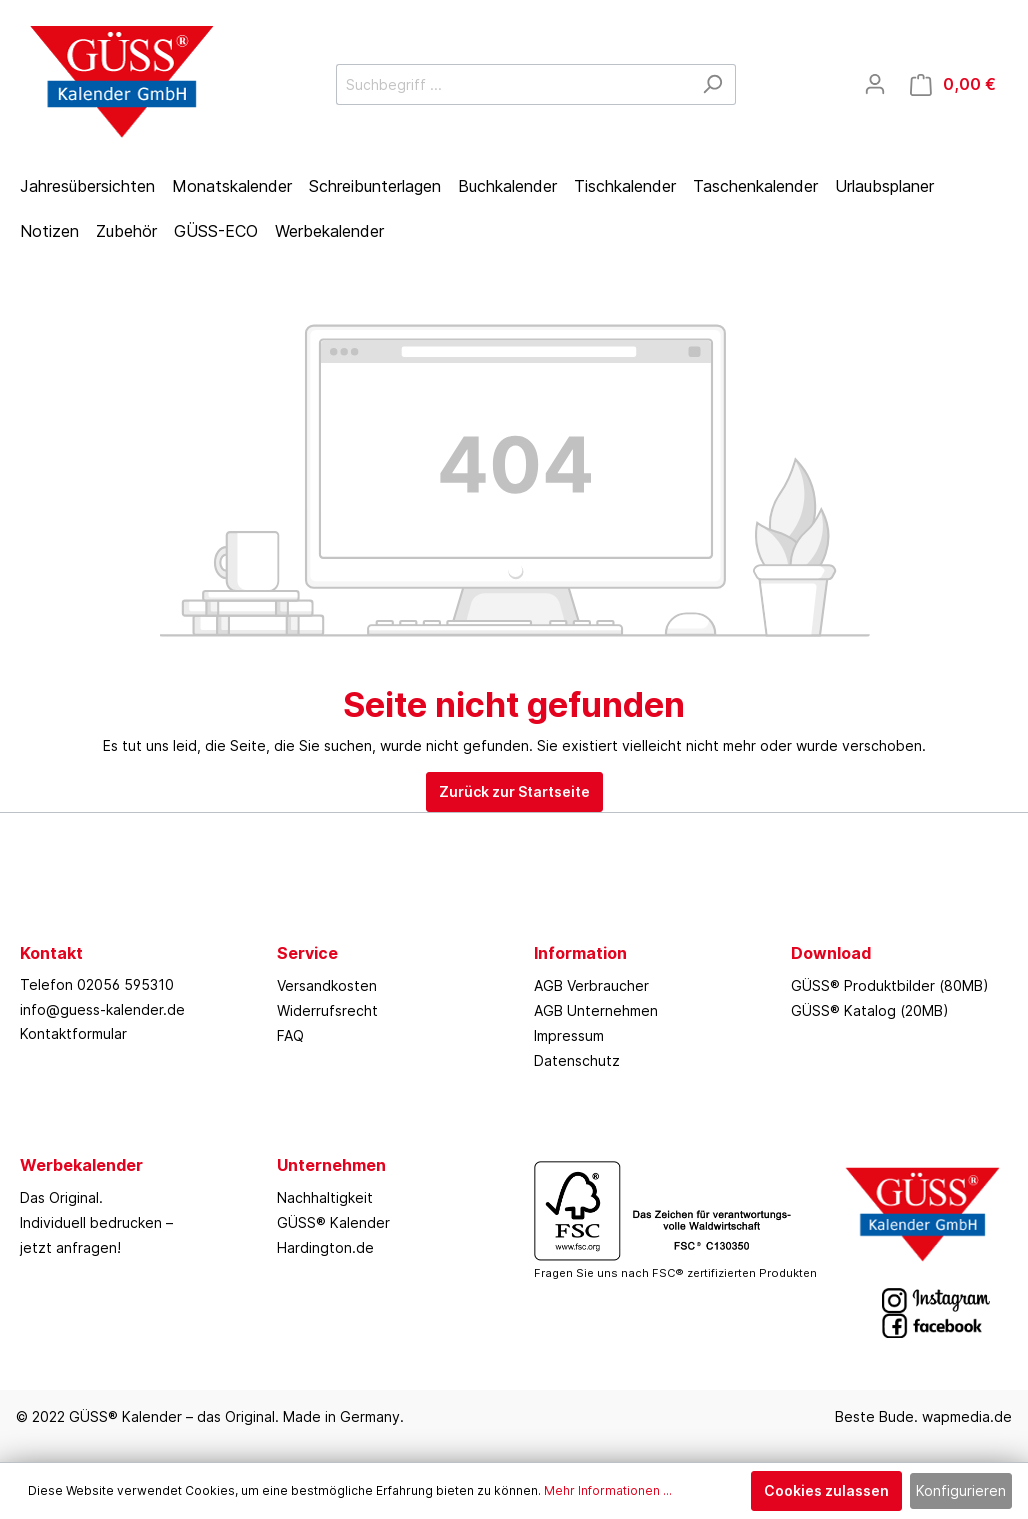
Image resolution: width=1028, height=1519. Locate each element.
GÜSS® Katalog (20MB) (870, 1010)
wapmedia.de (967, 1416)
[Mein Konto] (875, 84)
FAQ (290, 1035)
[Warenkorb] (953, 84)
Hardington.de (325, 1247)
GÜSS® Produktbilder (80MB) (890, 985)
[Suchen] (712, 84)
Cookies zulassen (826, 1490)
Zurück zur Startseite (514, 791)
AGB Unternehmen (596, 1010)
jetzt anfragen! (70, 1247)
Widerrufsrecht (327, 1010)
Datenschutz (577, 1060)
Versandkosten (327, 985)
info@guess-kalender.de (102, 1009)
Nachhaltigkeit (325, 1197)
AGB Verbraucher (591, 985)
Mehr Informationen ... (608, 1490)
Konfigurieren (961, 1490)
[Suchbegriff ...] (513, 84)
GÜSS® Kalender (333, 1222)
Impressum (569, 1035)
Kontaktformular (73, 1033)
